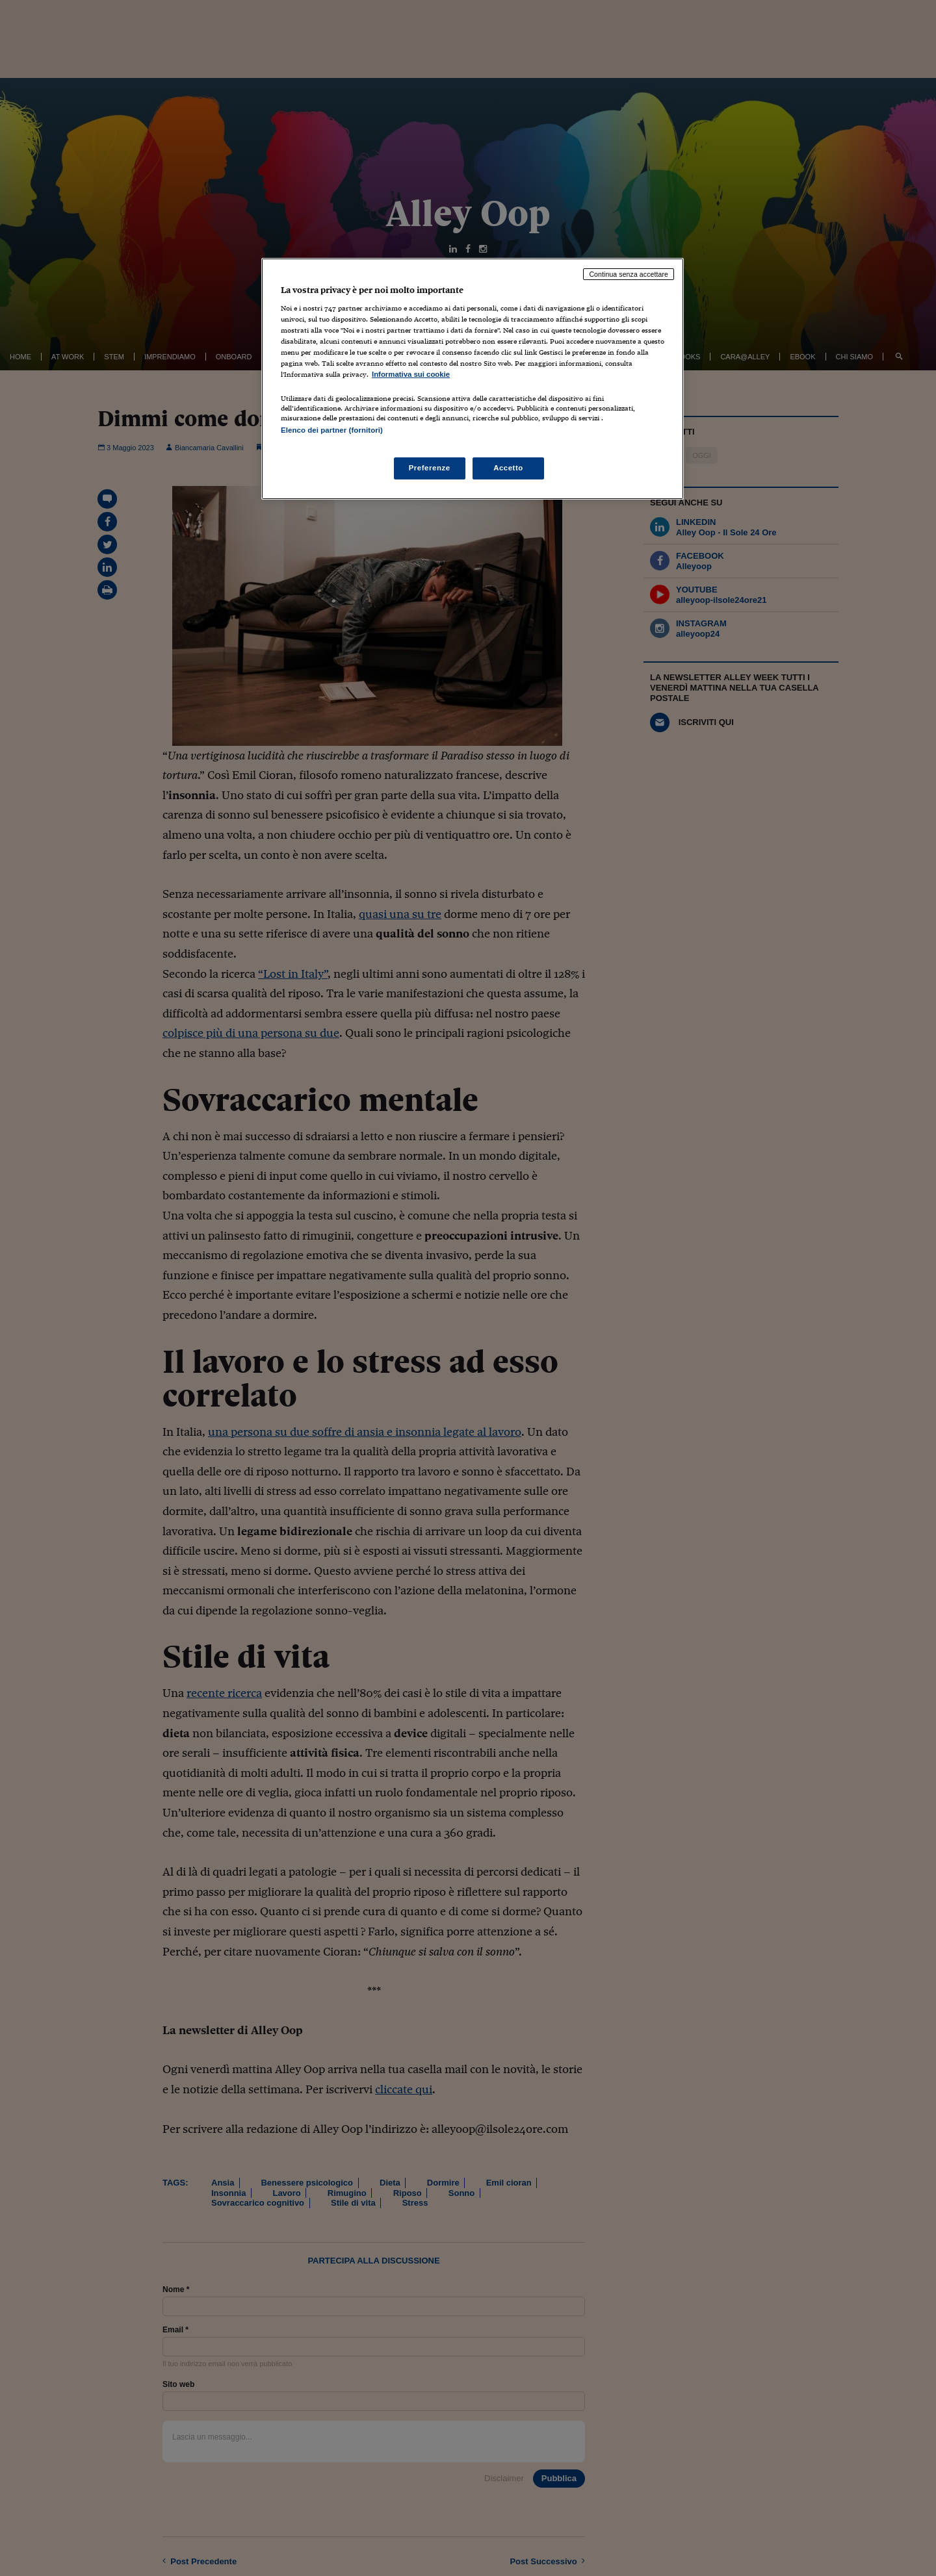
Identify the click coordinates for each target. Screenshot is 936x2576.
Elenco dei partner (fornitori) (332, 430)
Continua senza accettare (628, 274)
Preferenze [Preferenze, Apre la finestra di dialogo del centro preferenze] (429, 468)
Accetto (508, 468)
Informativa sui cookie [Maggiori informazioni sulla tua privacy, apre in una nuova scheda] (411, 374)
